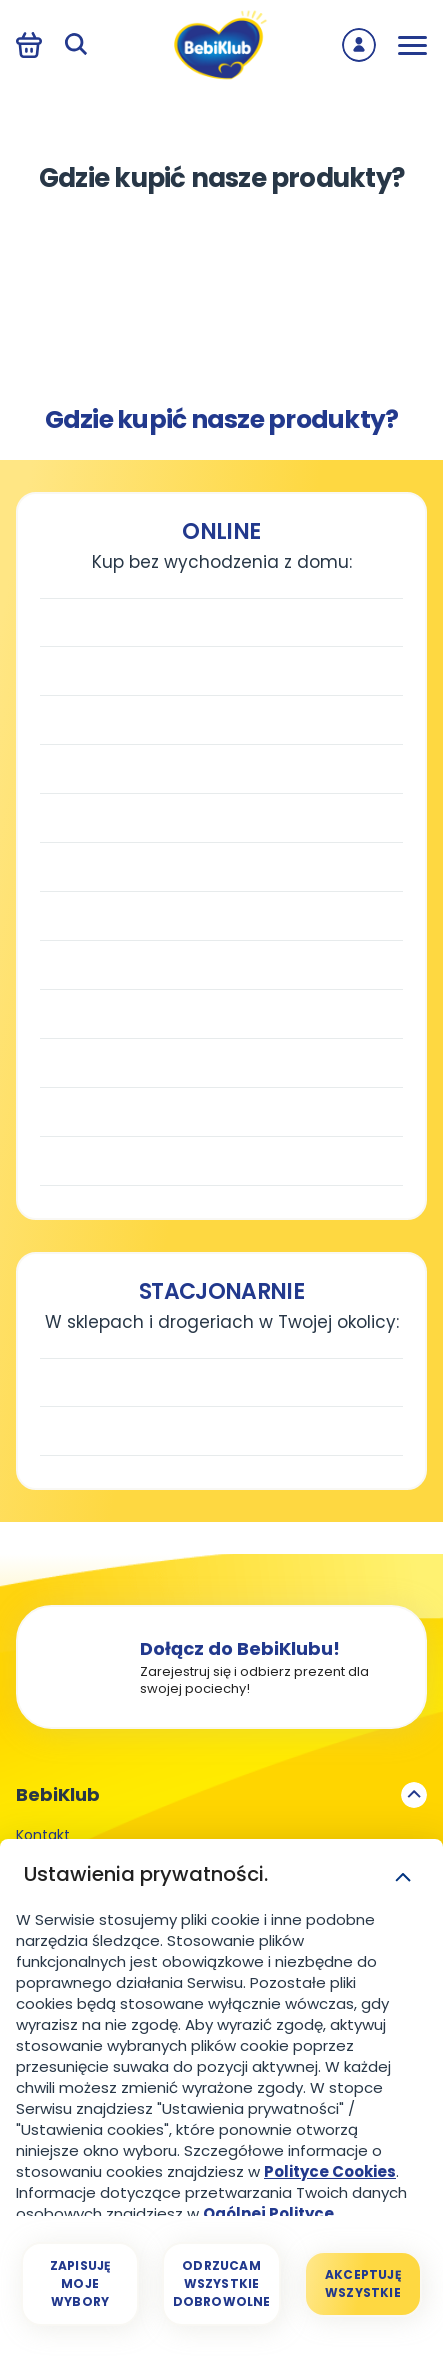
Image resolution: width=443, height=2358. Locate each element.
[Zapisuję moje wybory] (80, 2284)
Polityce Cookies (330, 2171)
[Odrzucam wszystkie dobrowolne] (221, 2284)
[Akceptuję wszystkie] (363, 2284)
